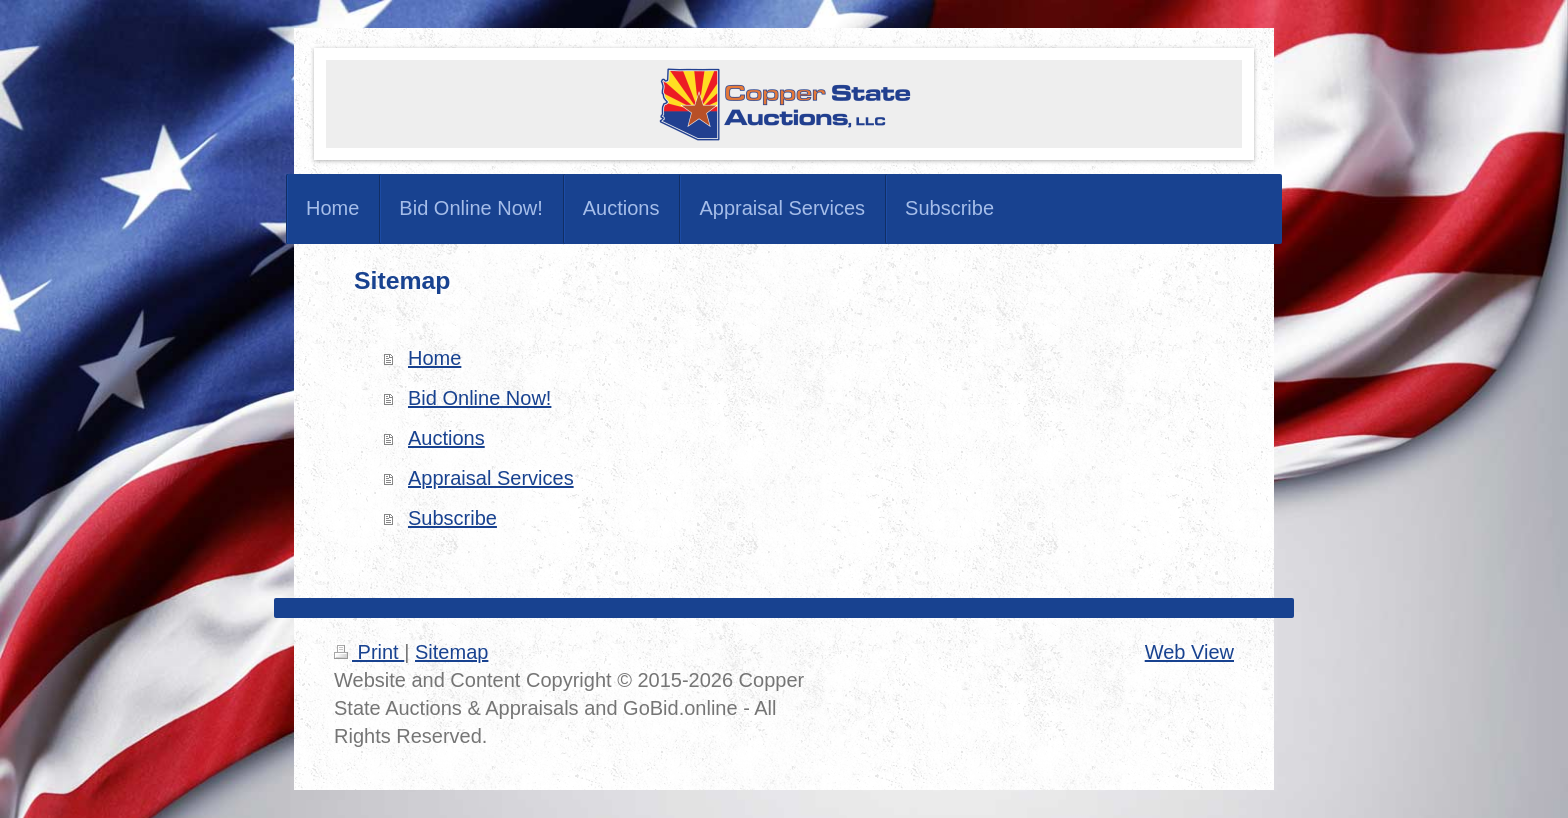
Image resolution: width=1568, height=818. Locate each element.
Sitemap (451, 652)
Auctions (446, 438)
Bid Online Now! (479, 398)
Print (369, 652)
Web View (1189, 652)
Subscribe (452, 518)
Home (434, 358)
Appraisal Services (491, 478)
